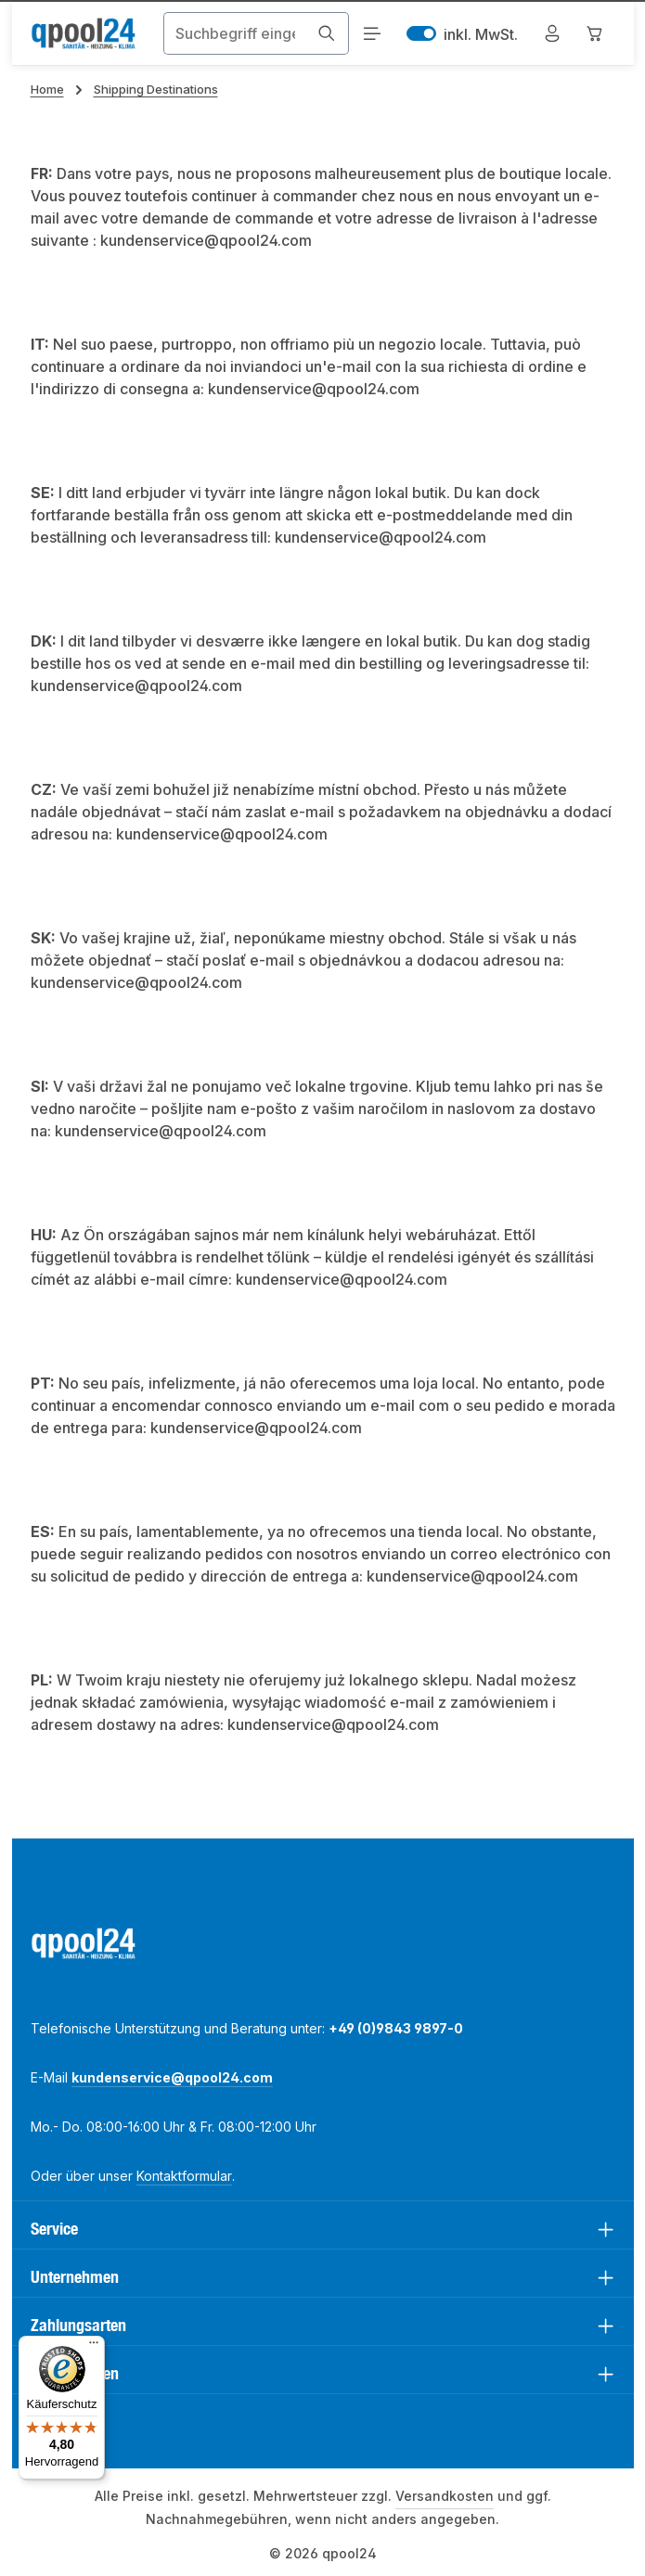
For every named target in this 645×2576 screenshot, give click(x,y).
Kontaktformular (184, 2176)
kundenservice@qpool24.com (172, 2077)
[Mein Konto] (552, 34)
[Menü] (371, 34)
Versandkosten (444, 2496)
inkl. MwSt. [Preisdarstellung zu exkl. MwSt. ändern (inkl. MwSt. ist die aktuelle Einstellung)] (461, 34)
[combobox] (232, 33)
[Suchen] (325, 33)
